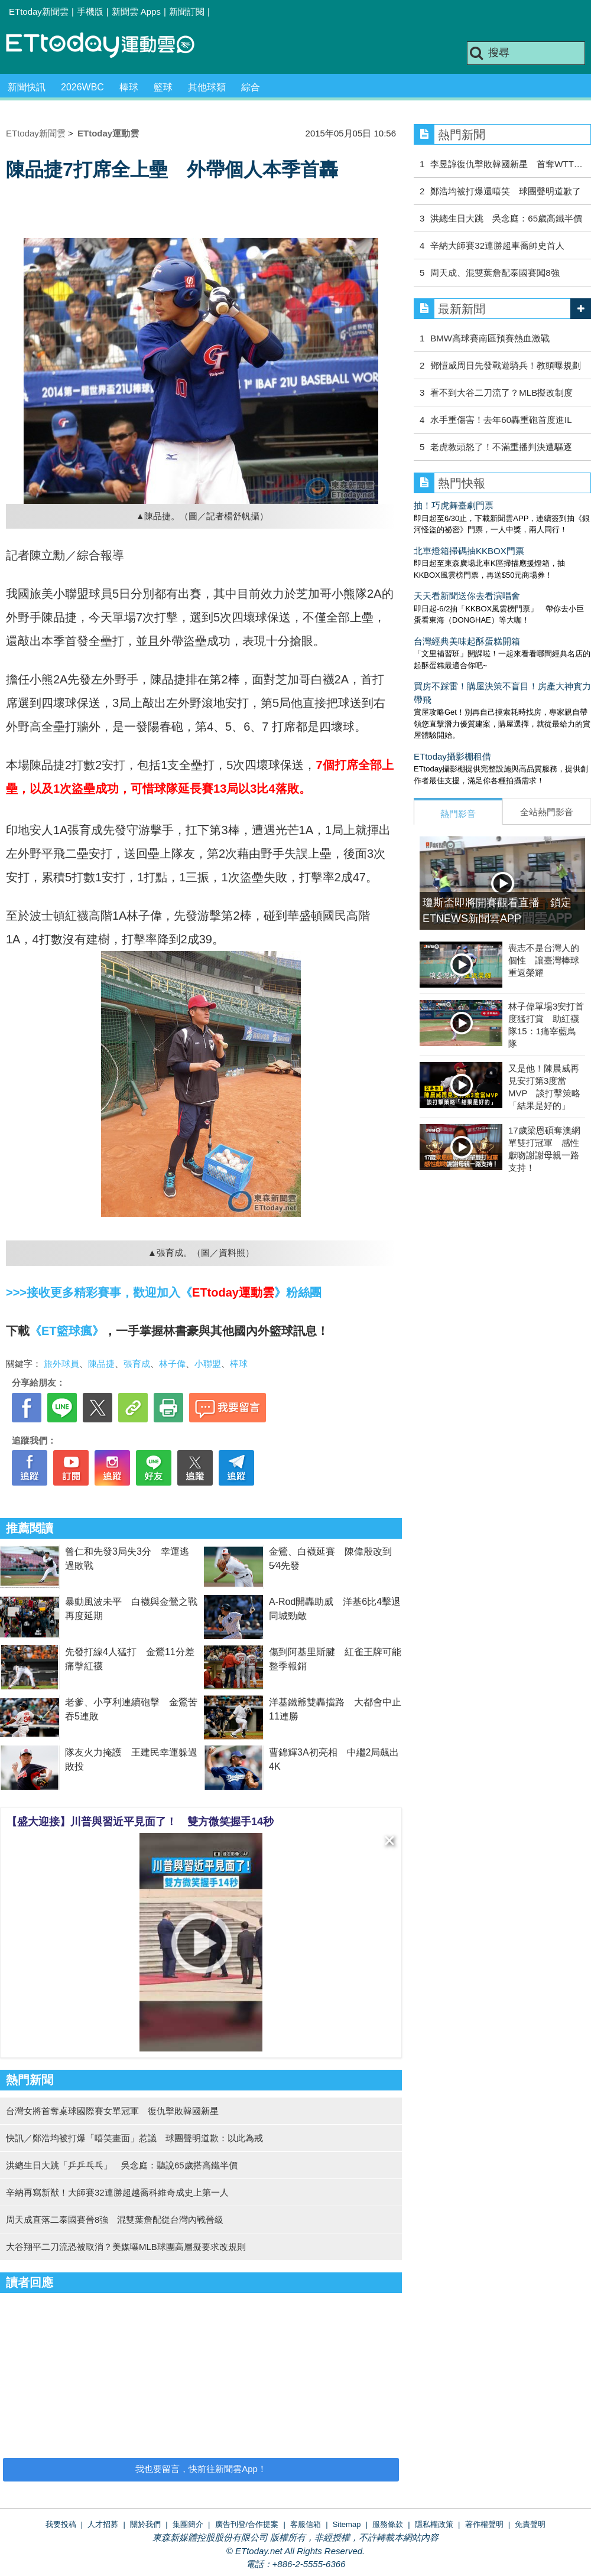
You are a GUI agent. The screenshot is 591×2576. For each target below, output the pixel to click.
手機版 (90, 11)
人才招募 (102, 2524)
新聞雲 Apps (136, 11)
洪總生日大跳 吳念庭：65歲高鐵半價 (506, 218)
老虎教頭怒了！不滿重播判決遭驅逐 (501, 447)
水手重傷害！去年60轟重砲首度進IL (500, 420)
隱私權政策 (434, 2524)
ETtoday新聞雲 (39, 11)
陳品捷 (101, 1364)
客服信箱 (305, 2524)
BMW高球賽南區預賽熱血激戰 (490, 338)
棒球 (128, 87)
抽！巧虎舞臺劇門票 (453, 505)
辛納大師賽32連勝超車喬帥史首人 (497, 245)
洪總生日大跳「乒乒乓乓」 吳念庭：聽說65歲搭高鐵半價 (122, 2165)
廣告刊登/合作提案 (247, 2524)
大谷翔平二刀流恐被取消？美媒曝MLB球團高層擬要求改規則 (126, 2247)
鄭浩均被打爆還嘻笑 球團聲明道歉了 (505, 191)
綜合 (250, 87)
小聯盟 (207, 1364)
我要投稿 (61, 2524)
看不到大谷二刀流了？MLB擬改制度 (501, 392)
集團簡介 (188, 2524)
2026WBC (82, 87)
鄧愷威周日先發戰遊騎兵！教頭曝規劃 (505, 365)
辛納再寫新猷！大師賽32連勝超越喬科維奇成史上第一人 (117, 2192)
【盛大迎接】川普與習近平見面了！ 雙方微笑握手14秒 (140, 1822)
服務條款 (387, 2524)
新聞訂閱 (186, 11)
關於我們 (145, 2524)
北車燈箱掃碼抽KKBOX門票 (469, 551)
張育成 (137, 1364)
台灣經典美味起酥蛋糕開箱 (467, 641)
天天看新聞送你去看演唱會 (467, 596)
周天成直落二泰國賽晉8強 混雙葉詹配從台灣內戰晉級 (114, 2219)
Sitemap (347, 2524)
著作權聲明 (484, 2524)
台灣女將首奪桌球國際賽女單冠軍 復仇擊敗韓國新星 (112, 2111)
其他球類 (207, 87)
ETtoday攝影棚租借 (452, 756)
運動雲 (109, 45)
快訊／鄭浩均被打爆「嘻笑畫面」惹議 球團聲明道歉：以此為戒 (134, 2138)
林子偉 (172, 1364)
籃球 (163, 87)
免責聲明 (530, 2524)
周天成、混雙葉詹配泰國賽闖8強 (494, 273)
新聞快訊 (27, 87)
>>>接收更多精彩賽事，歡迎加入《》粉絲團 (164, 1292)
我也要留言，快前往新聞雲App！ (201, 2469)
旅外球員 (61, 1364)
